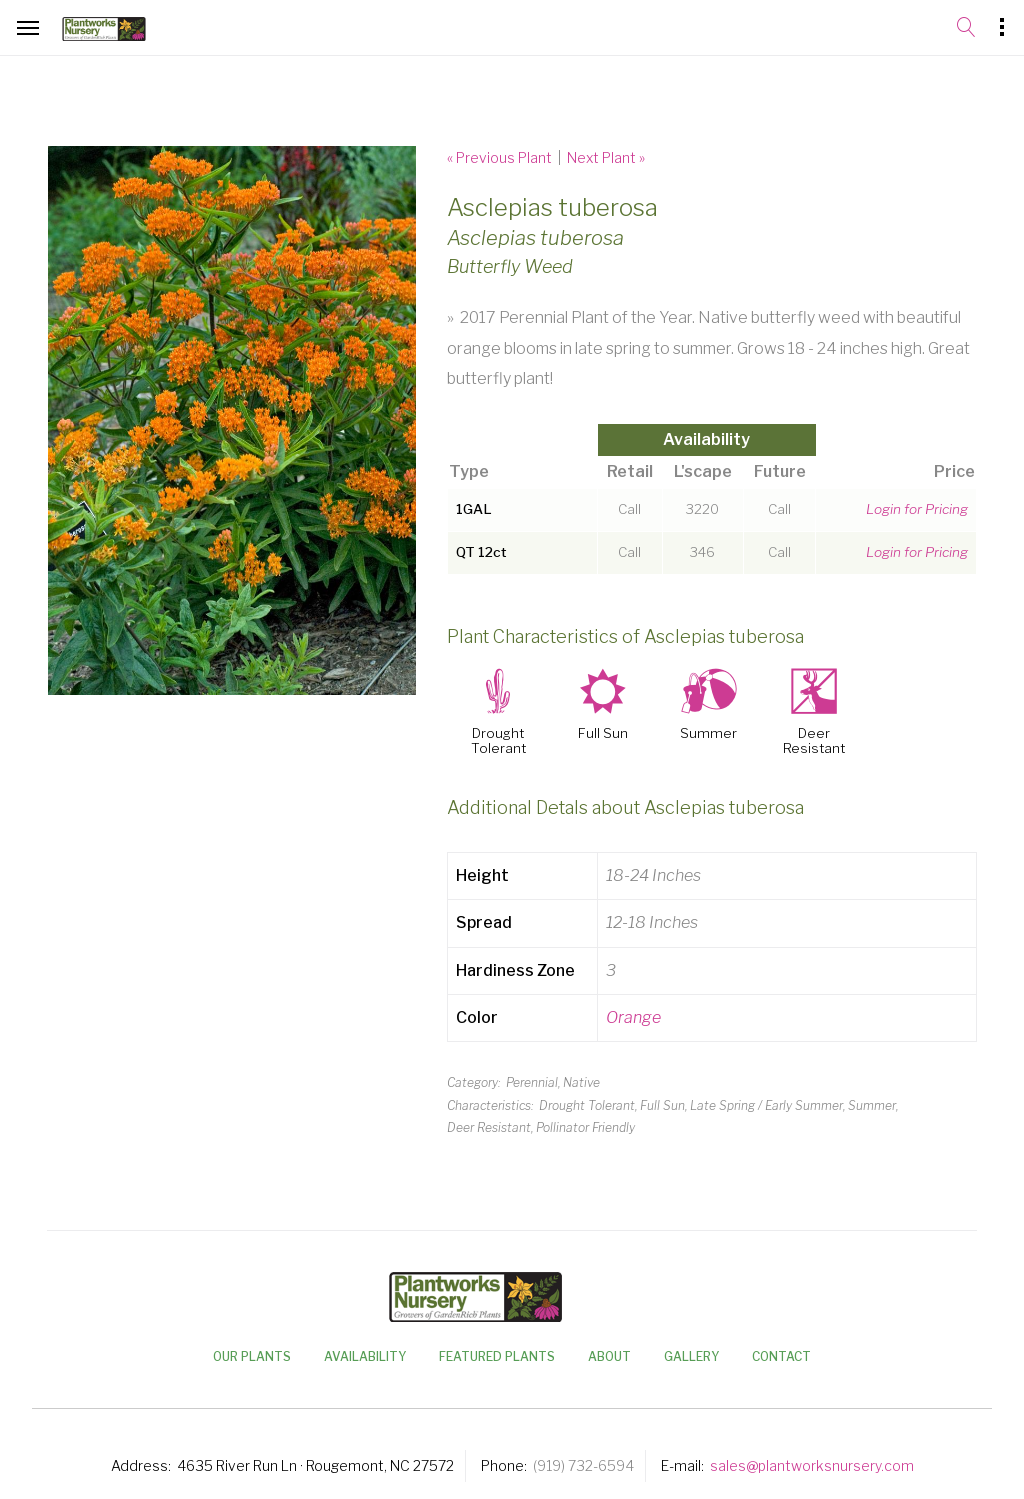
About (609, 1356)
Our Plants (252, 1356)
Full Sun (603, 733)
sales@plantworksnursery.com (812, 1465)
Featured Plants (497, 1356)
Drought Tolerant (498, 741)
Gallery (691, 1356)
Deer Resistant (814, 741)
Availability (365, 1356)
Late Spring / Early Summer (766, 1105)
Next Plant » (606, 157)
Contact (781, 1356)
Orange (633, 1017)
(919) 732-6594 (583, 1465)
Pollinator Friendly (585, 1127)
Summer (708, 733)
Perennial (532, 1082)
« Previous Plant (499, 157)
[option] (232, 420)
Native (581, 1082)
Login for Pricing (917, 509)
